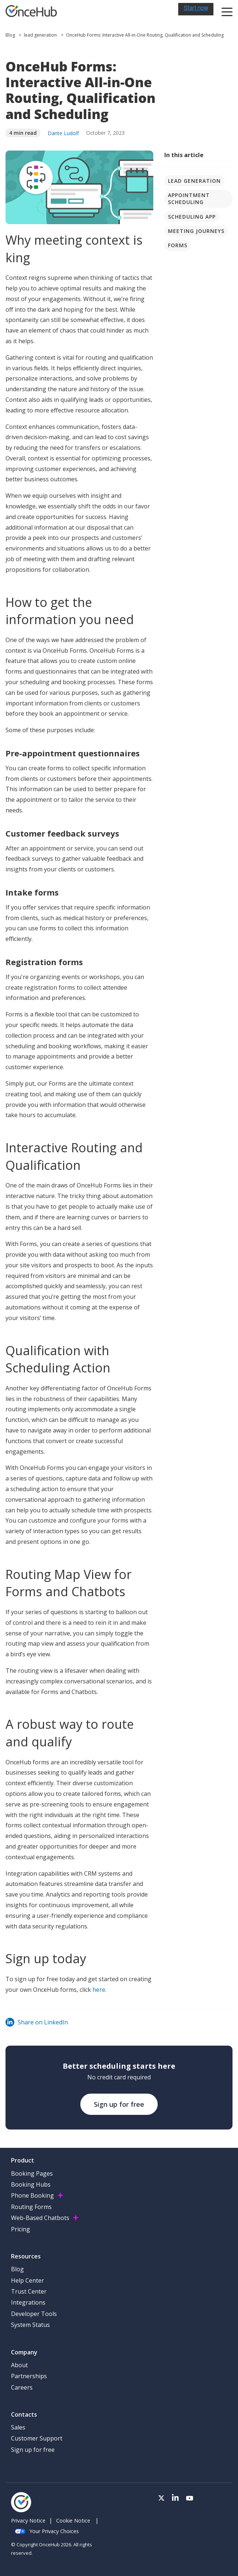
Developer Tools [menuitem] (34, 2314)
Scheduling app (192, 216)
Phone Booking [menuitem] (32, 2195)
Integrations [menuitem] (28, 2302)
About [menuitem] (19, 2365)
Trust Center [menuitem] (29, 2291)
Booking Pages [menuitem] (32, 2173)
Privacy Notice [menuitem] (28, 2520)
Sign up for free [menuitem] (33, 2450)
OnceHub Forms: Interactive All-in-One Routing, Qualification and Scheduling (145, 35)
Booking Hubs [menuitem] (31, 2184)
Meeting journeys (196, 230)
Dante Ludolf (63, 133)
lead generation (40, 35)
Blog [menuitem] (17, 2269)
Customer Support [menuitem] (36, 2438)
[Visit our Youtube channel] (189, 2498)
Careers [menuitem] (22, 2387)
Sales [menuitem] (18, 2427)
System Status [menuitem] (30, 2325)
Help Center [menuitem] (27, 2280)
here (98, 1990)
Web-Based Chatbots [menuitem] (40, 2218)
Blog (11, 35)
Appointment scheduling (189, 198)
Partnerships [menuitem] (29, 2376)
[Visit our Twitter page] (161, 2498)
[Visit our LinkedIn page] (175, 2498)
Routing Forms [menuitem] (31, 2207)
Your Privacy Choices (47, 2531)
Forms (177, 245)
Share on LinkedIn (37, 2022)
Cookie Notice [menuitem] (73, 2520)
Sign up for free (119, 2104)
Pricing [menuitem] (20, 2229)
